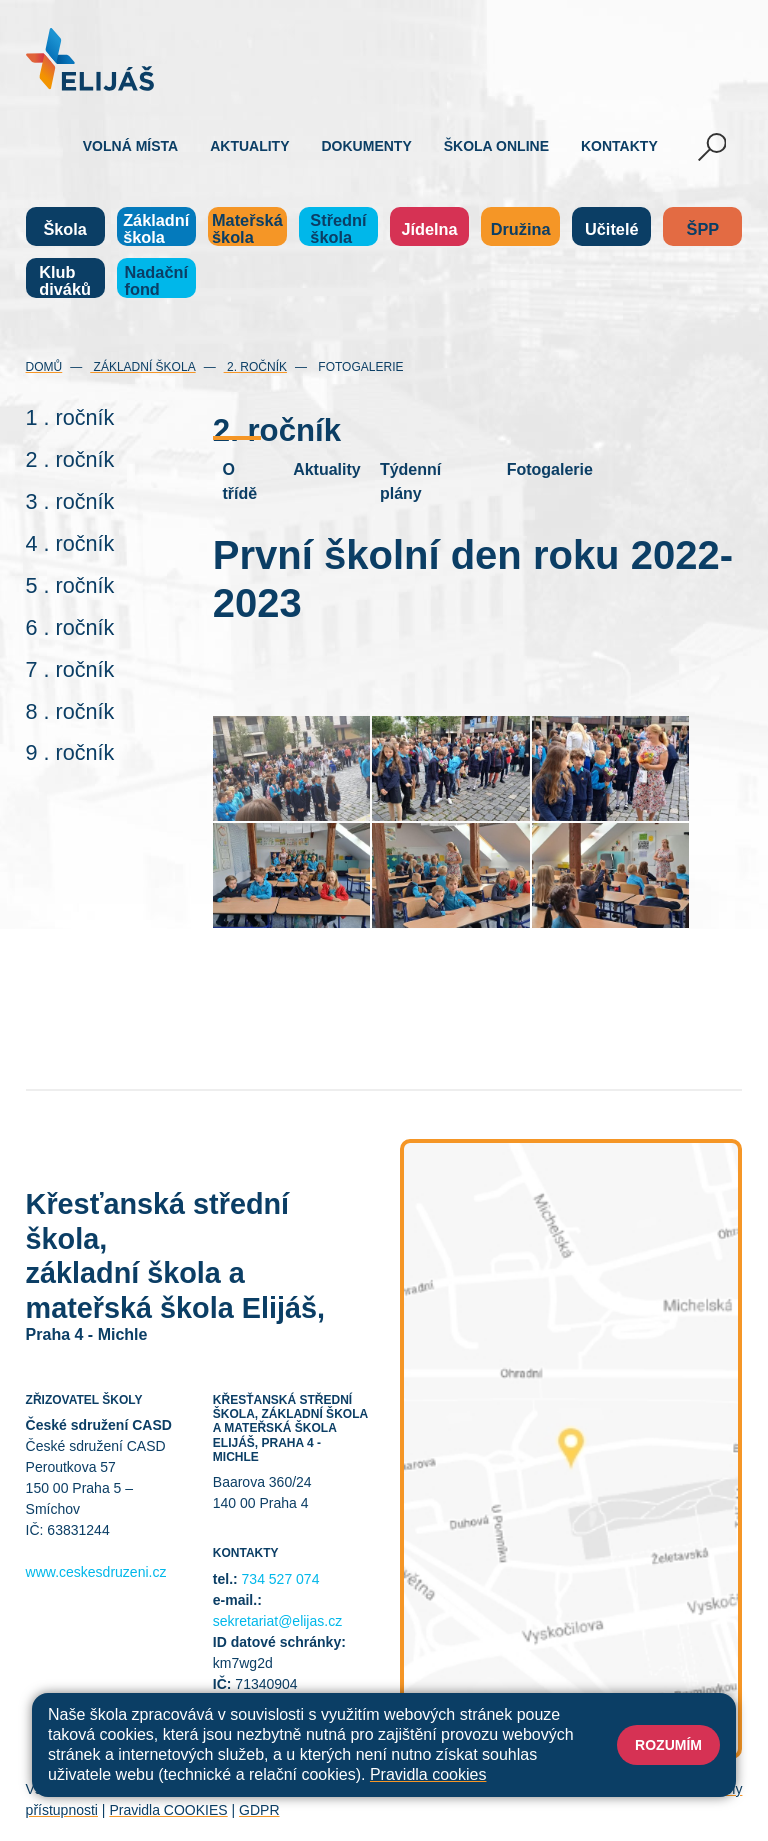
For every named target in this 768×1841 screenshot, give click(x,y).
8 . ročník (70, 711)
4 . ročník (70, 543)
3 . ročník (70, 501)
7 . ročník (70, 669)
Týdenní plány (410, 481)
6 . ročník (70, 627)
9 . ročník (70, 752)
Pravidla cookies (428, 1774)
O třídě (239, 481)
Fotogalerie (359, 367)
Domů (44, 367)
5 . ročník (70, 585)
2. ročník (255, 367)
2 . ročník (70, 459)
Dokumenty (367, 146)
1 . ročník (70, 417)
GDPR (259, 1810)
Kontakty (619, 146)
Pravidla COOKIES (168, 1810)
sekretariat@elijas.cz (277, 1621)
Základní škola (142, 367)
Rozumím (668, 1745)
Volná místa (130, 146)
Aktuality (249, 146)
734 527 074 (281, 1579)
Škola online (496, 146)
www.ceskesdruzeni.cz (96, 1572)
